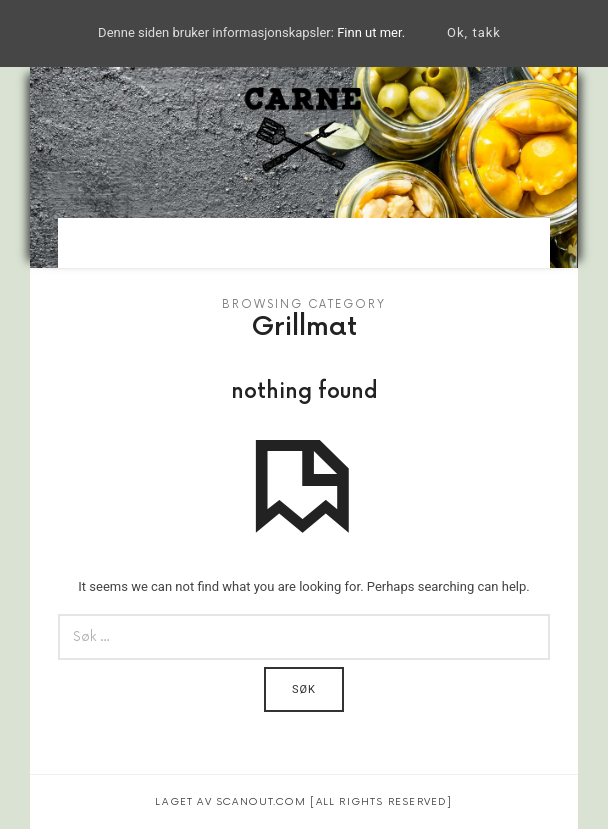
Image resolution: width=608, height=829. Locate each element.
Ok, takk (474, 32)
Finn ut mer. (371, 32)
